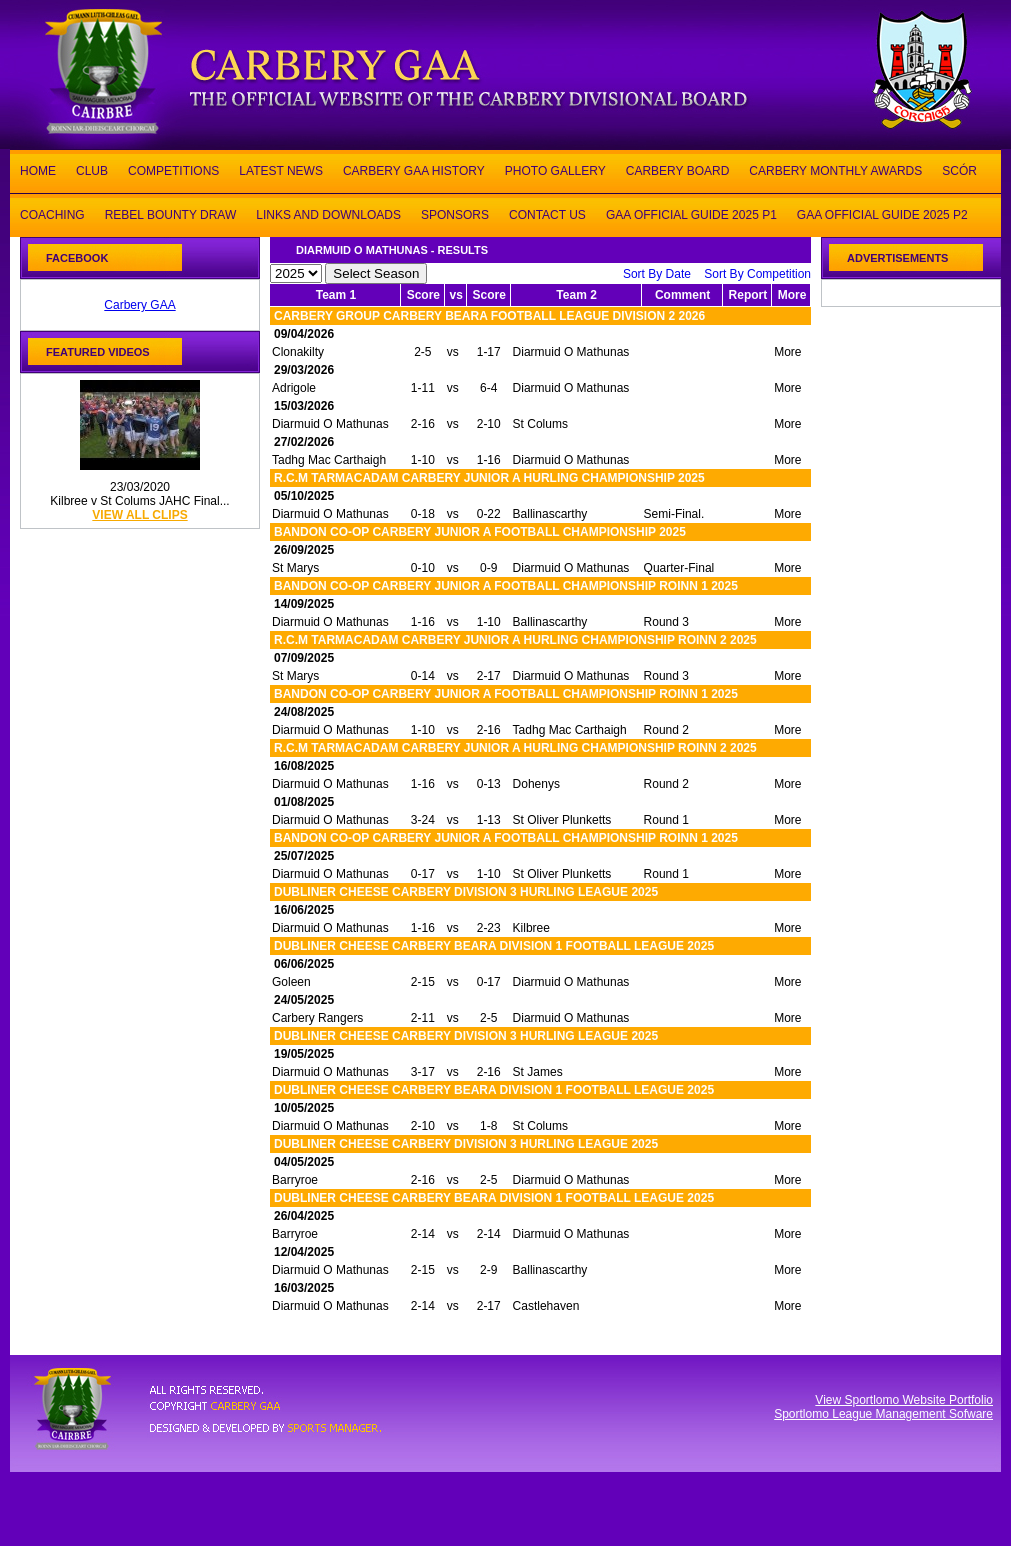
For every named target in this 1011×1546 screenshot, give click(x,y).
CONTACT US (547, 213)
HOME (38, 169)
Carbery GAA (139, 305)
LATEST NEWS (281, 169)
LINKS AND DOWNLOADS (328, 213)
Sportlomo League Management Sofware (883, 1414)
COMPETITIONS (173, 169)
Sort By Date (657, 274)
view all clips (139, 515)
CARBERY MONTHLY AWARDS (835, 169)
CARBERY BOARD (678, 169)
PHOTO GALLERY (555, 169)
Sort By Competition (757, 274)
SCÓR (959, 169)
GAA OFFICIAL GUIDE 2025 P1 (691, 213)
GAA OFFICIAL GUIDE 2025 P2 (882, 213)
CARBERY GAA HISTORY (414, 169)
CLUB (92, 169)
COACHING (52, 213)
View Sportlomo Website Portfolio (904, 1400)
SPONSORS (455, 213)
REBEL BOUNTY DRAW (171, 213)
